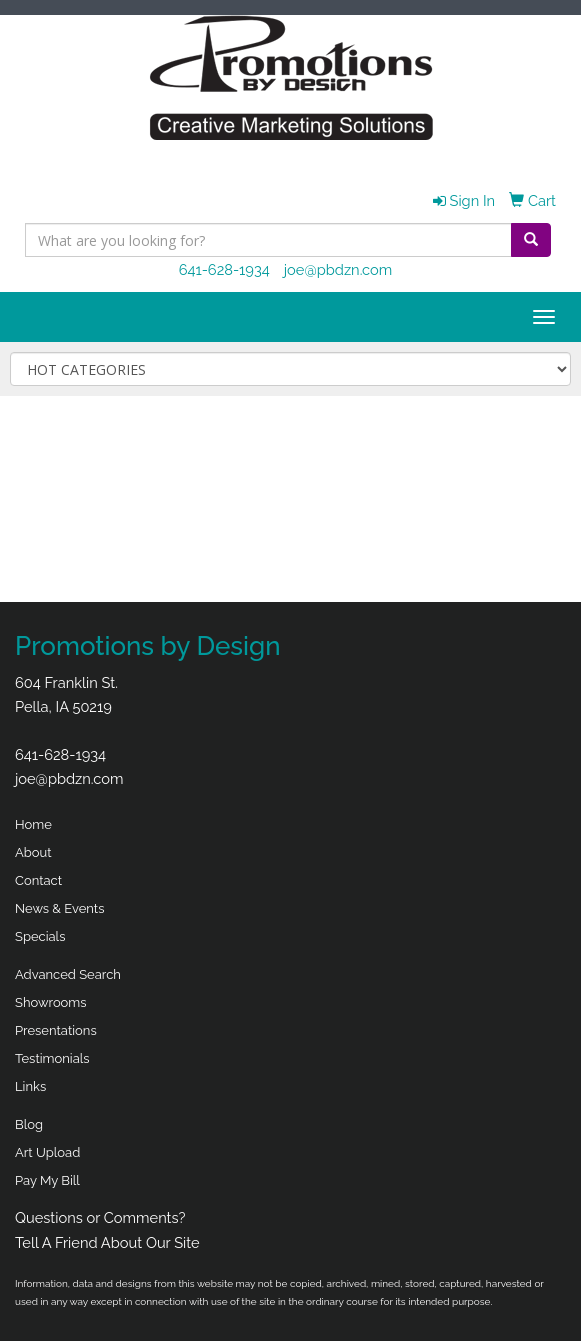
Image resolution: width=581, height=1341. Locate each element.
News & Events (60, 908)
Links (30, 1086)
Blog (29, 1124)
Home (33, 824)
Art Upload (47, 1152)
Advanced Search (68, 974)
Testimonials (52, 1058)
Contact (38, 880)
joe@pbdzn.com (338, 269)
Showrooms (51, 1002)
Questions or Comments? (100, 1217)
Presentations (56, 1030)
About (33, 852)
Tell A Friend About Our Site (107, 1242)
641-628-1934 (224, 269)
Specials (40, 936)
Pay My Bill (47, 1180)
